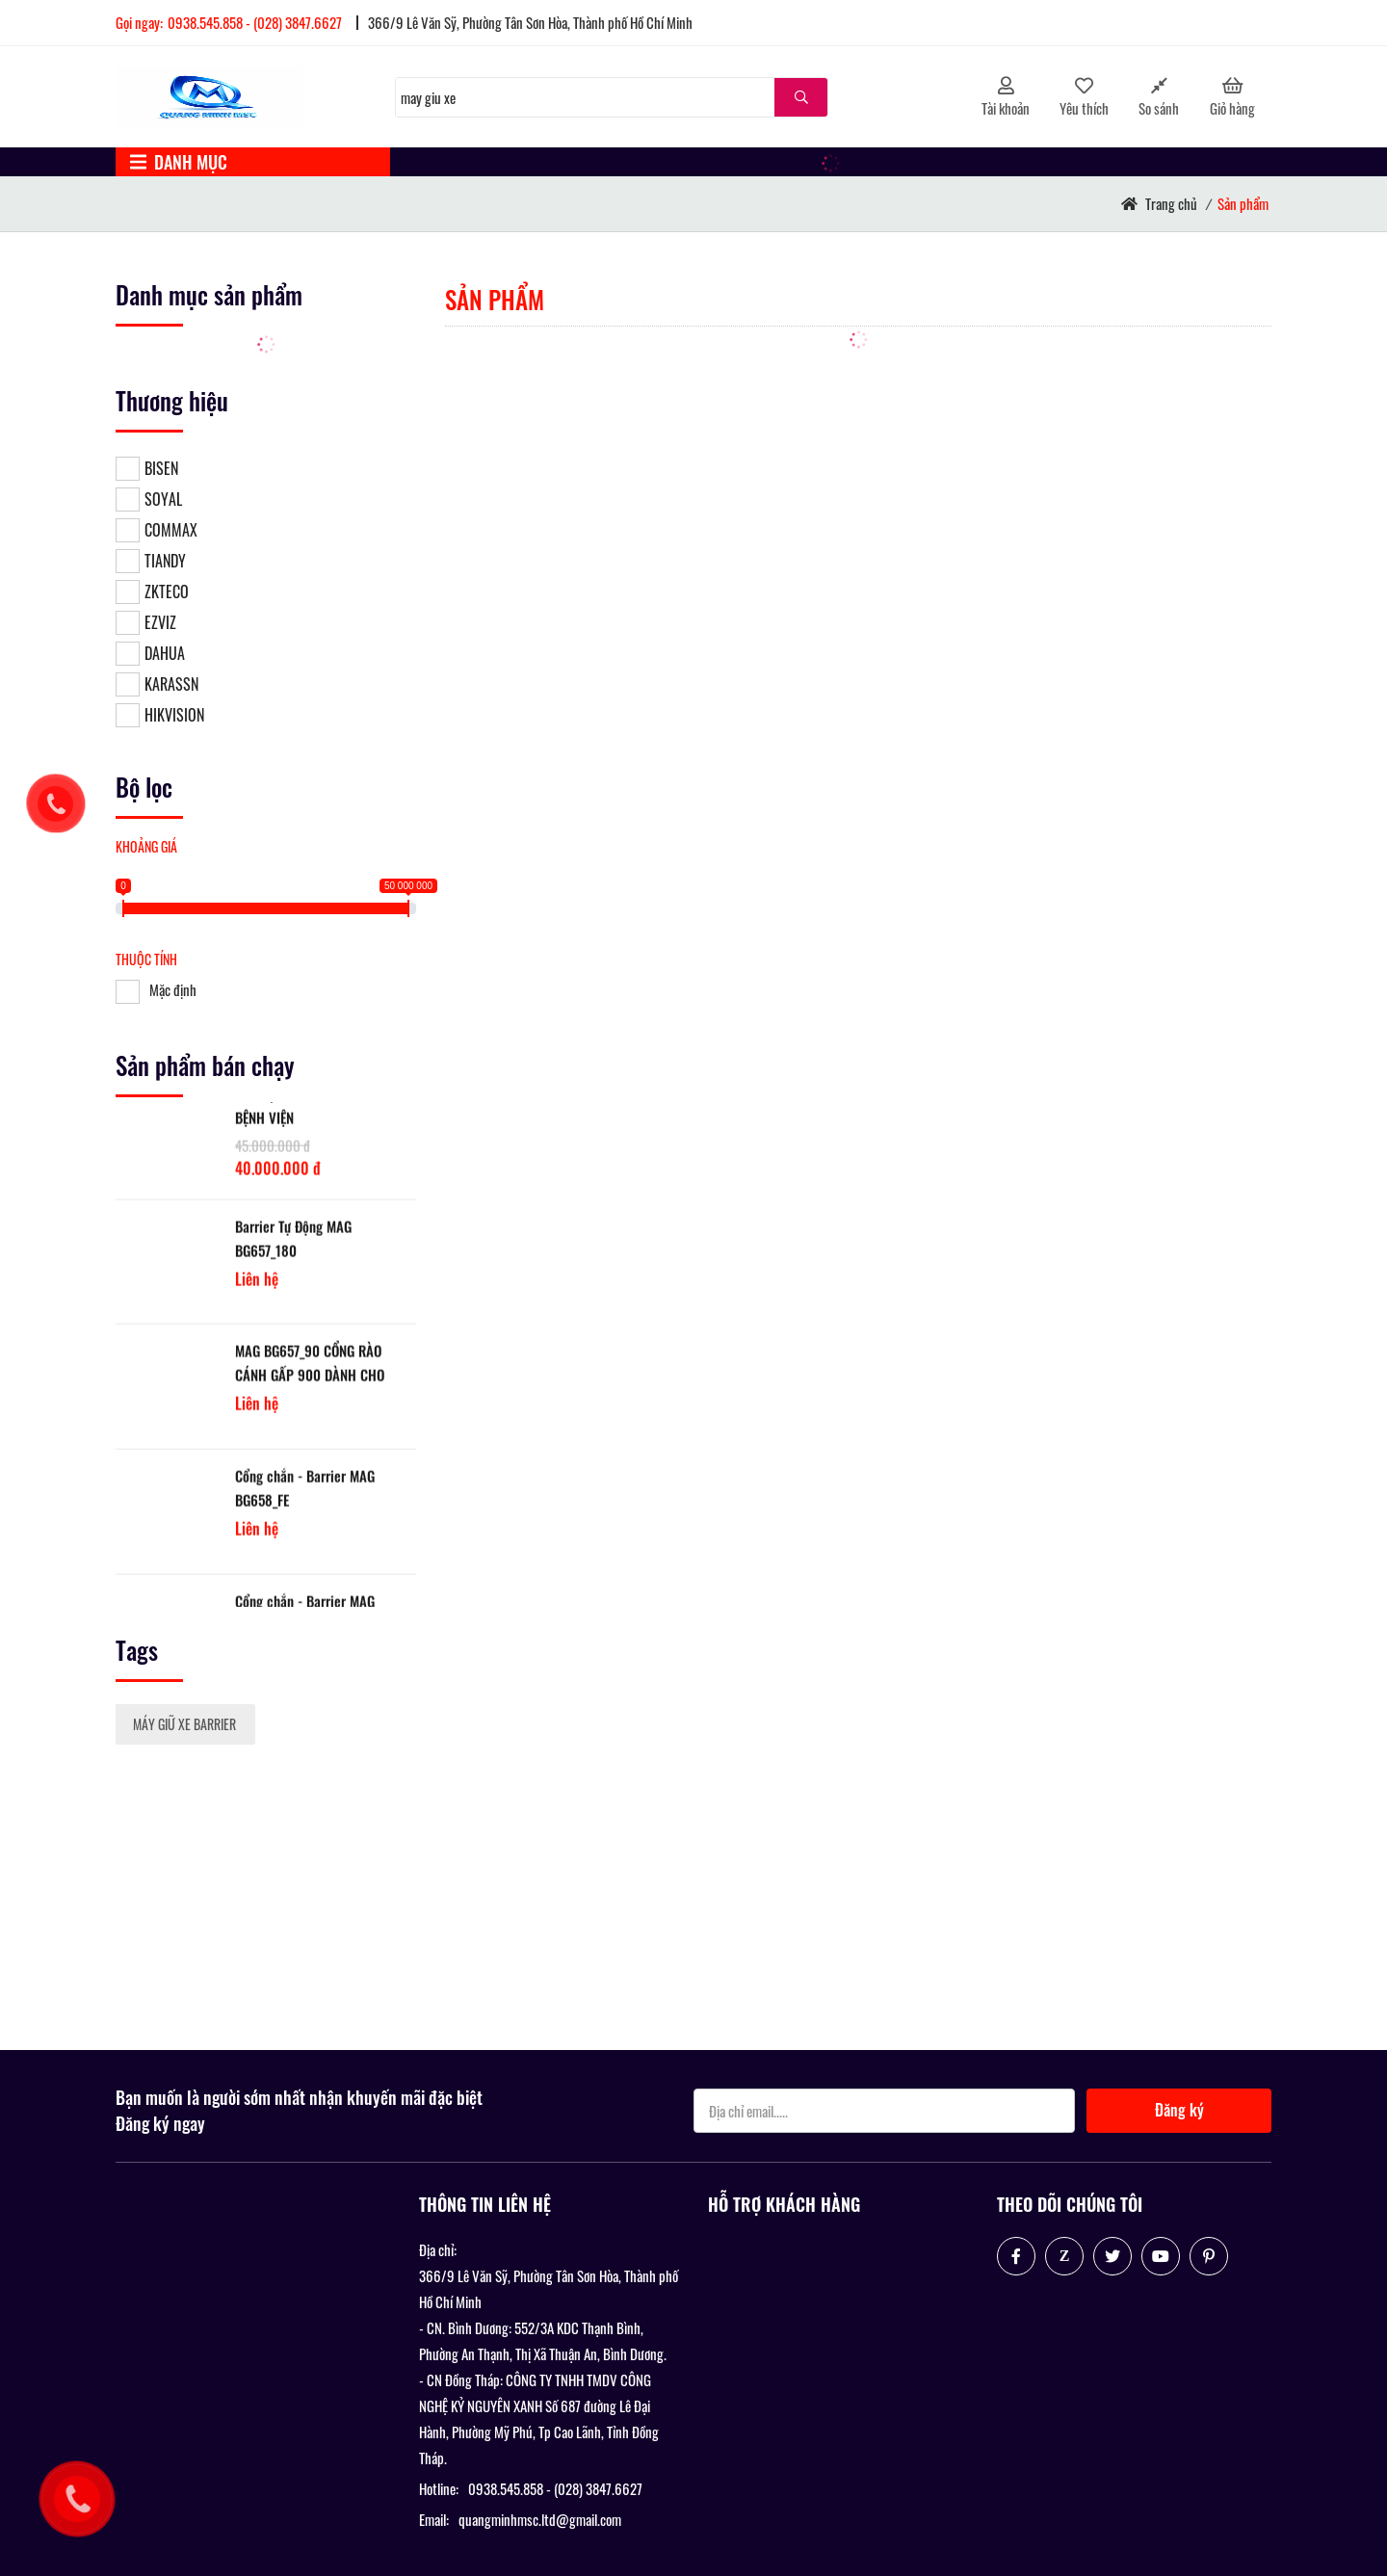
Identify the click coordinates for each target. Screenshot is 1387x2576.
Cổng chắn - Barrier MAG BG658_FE (305, 1502)
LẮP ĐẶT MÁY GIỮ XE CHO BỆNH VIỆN (305, 1120)
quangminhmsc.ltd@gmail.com (539, 2519)
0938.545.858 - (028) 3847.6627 (255, 22)
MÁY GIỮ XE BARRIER (184, 1724)
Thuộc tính (146, 959)
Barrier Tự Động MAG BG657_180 (293, 1252)
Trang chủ (1171, 203)
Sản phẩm (1243, 203)
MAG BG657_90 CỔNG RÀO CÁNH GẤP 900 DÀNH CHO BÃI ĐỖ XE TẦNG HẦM (309, 1378)
